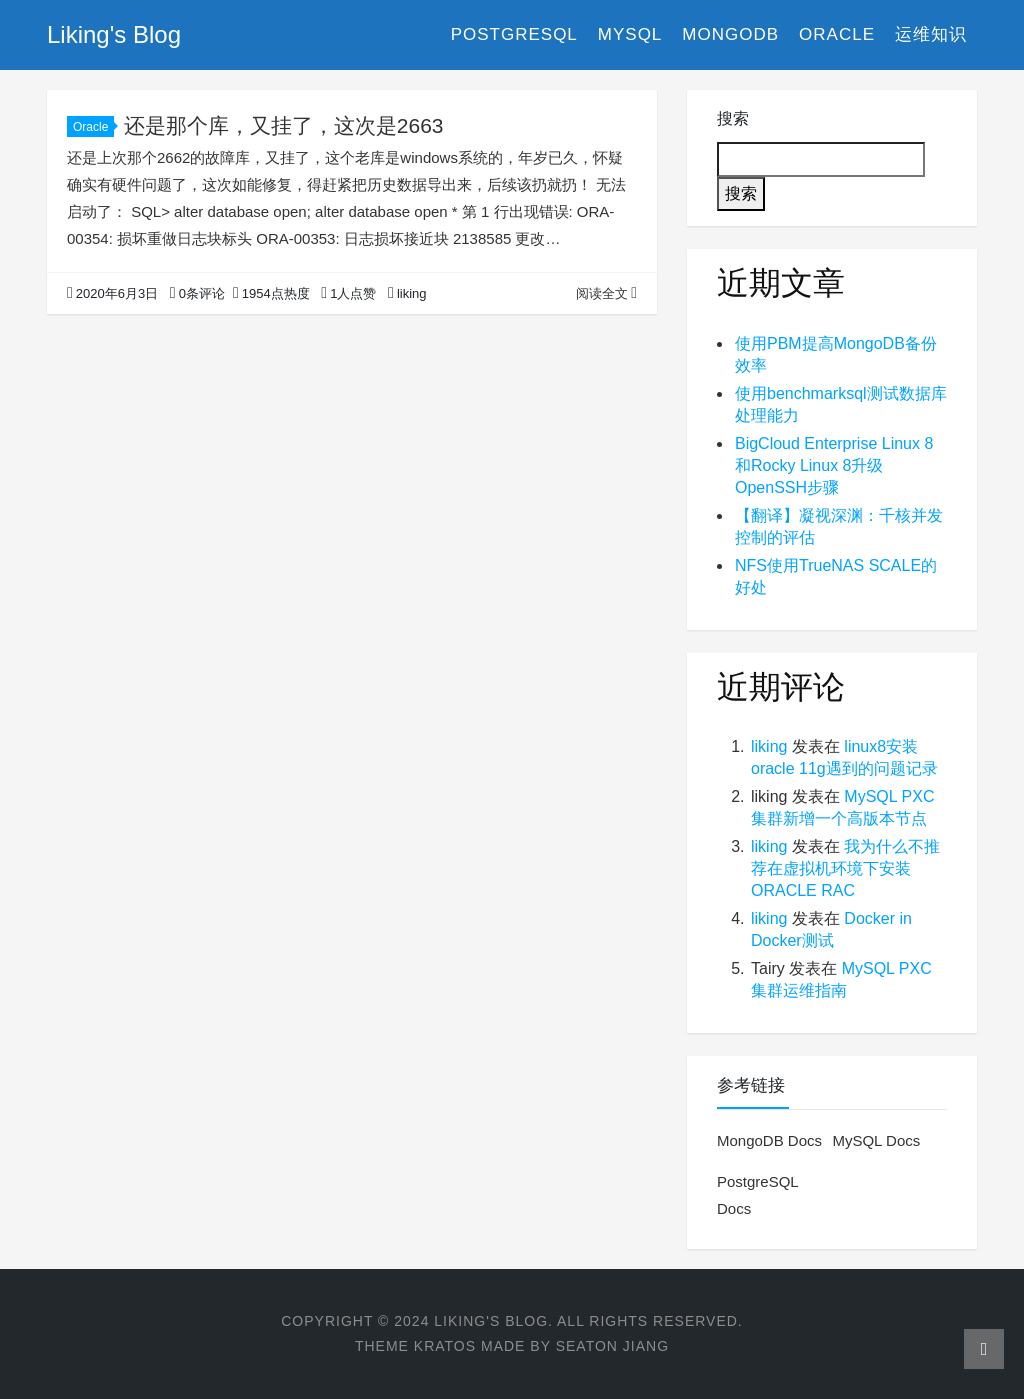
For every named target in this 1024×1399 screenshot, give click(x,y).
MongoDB (730, 34)
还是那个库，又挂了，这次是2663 (284, 125)
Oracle (837, 34)
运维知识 (931, 34)
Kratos (445, 1346)
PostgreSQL (514, 34)
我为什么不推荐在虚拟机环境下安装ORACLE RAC (845, 868)
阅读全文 (606, 293)
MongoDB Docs (769, 1140)
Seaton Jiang (612, 1346)
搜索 (733, 118)
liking (769, 746)
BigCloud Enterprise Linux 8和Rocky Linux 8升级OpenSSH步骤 (834, 465)
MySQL (630, 34)
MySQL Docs (876, 1140)
